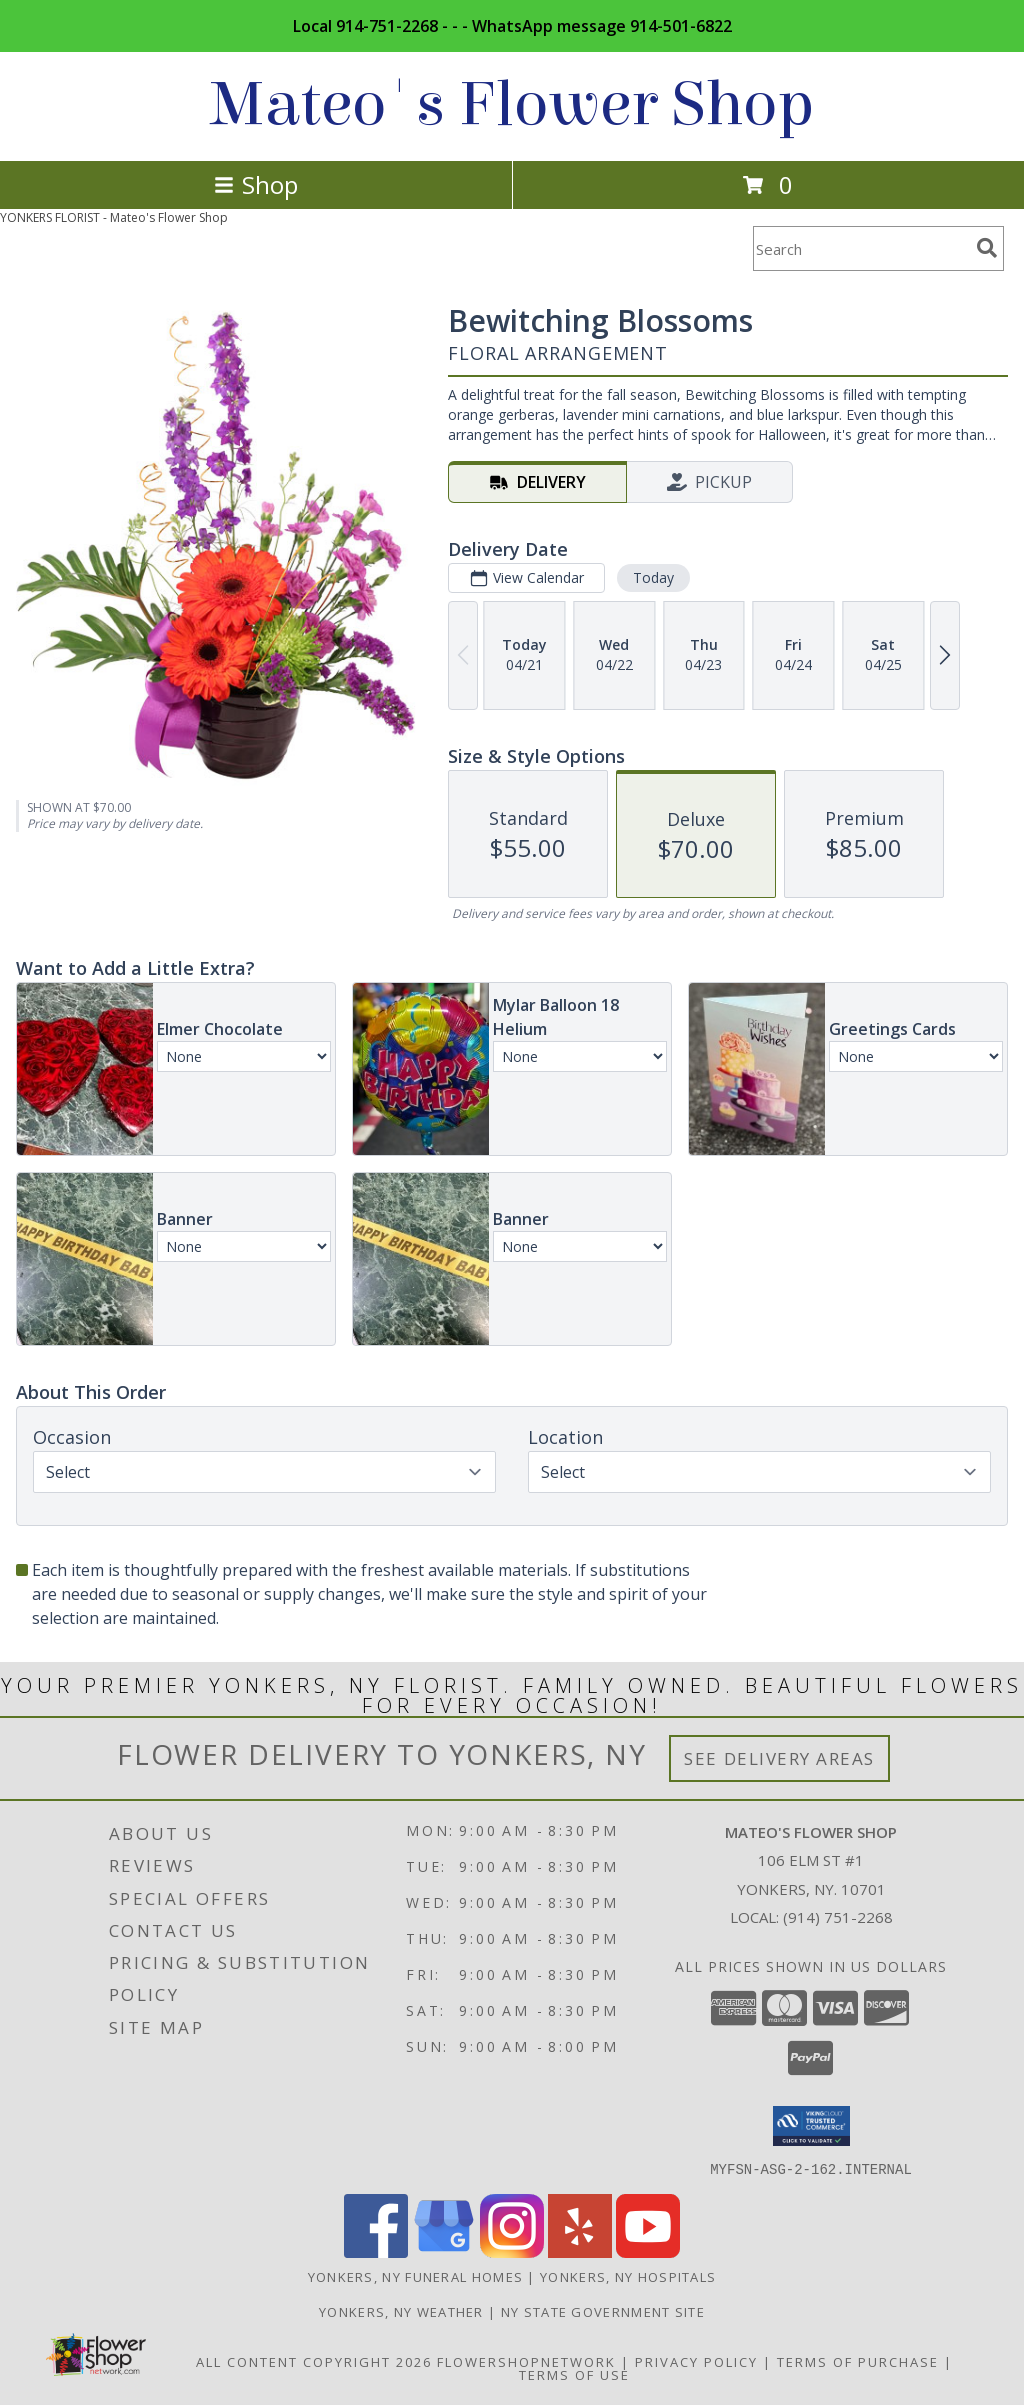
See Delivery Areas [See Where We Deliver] (779, 1758)
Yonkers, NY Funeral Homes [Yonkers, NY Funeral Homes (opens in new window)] (416, 2276)
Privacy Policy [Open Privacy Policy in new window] (696, 2361)
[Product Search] (861, 248)
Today (653, 577)
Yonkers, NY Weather (401, 2311)
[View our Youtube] (648, 2251)
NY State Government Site (603, 2311)
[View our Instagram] (512, 2251)
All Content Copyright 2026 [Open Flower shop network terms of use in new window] (314, 2361)
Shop (256, 184)
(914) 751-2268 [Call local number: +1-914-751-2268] (838, 1917)
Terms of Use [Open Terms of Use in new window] (574, 2374)
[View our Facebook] (376, 2251)
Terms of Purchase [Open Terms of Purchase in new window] (858, 2361)
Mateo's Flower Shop (512, 104)
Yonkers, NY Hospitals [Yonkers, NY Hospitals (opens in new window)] (628, 2276)
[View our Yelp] (580, 2251)
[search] (987, 248)
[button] (811, 2126)
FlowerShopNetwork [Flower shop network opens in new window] (526, 2361)
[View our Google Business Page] (444, 2251)
